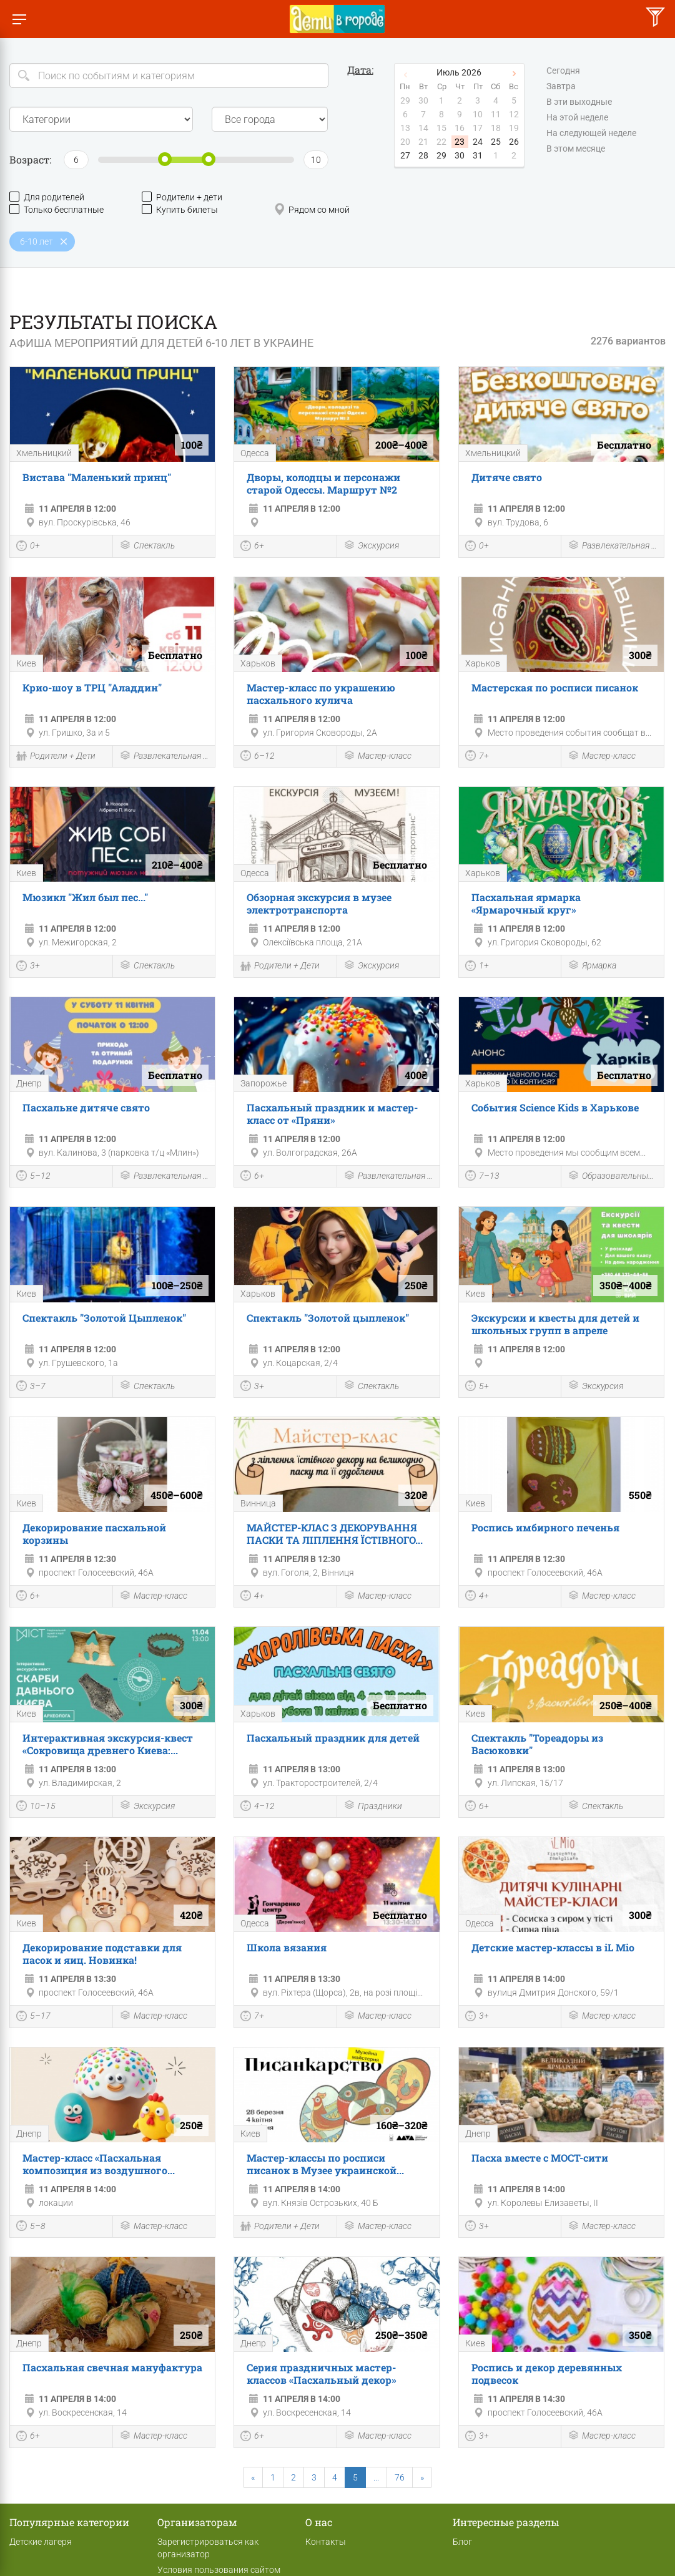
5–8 (31, 2227)
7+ (477, 757)
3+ (28, 967)
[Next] (422, 2477)
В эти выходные (579, 102)
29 (441, 155)
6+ (252, 547)
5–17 (33, 2017)
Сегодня (563, 71)
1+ (477, 967)
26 (514, 142)
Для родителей (46, 197)
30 (460, 155)
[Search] (168, 75)
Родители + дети (182, 197)
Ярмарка (592, 966)
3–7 (31, 1387)
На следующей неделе (591, 133)
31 (478, 155)
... (376, 2477)
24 (478, 142)
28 (423, 155)
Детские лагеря (40, 2542)
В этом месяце (575, 149)
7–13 (482, 1177)
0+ (28, 547)
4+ (252, 1597)
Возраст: (30, 159)
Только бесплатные (56, 209)
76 (400, 2477)
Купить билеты (180, 209)
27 (405, 155)
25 (496, 142)
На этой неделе (577, 118)
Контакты (325, 2542)
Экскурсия (371, 546)
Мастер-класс (377, 756)
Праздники (372, 1806)
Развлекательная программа (613, 546)
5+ (477, 1387)
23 (460, 142)
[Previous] (253, 2477)
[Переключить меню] (19, 19)
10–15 (36, 1807)
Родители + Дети (56, 757)
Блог (462, 2542)
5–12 (33, 1177)
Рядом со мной (312, 209)
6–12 (257, 757)
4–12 (257, 1807)
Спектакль (147, 546)
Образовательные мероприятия (613, 1176)
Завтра (561, 86)
